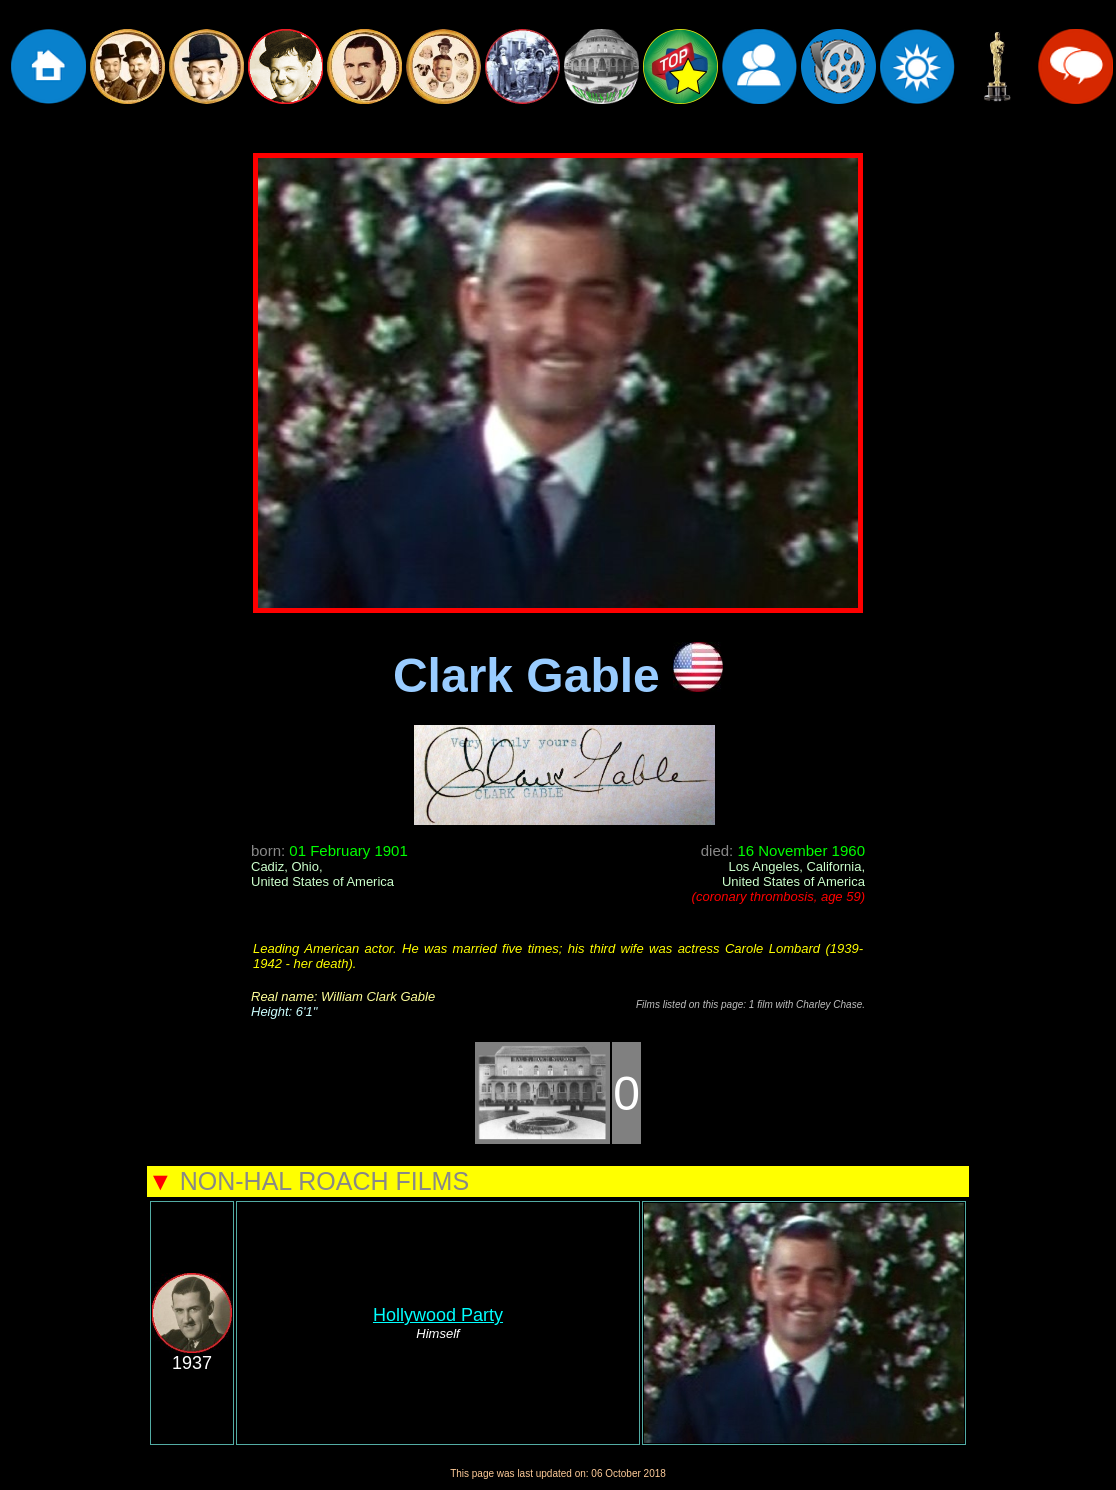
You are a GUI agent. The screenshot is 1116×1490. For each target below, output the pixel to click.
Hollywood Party (438, 1315)
